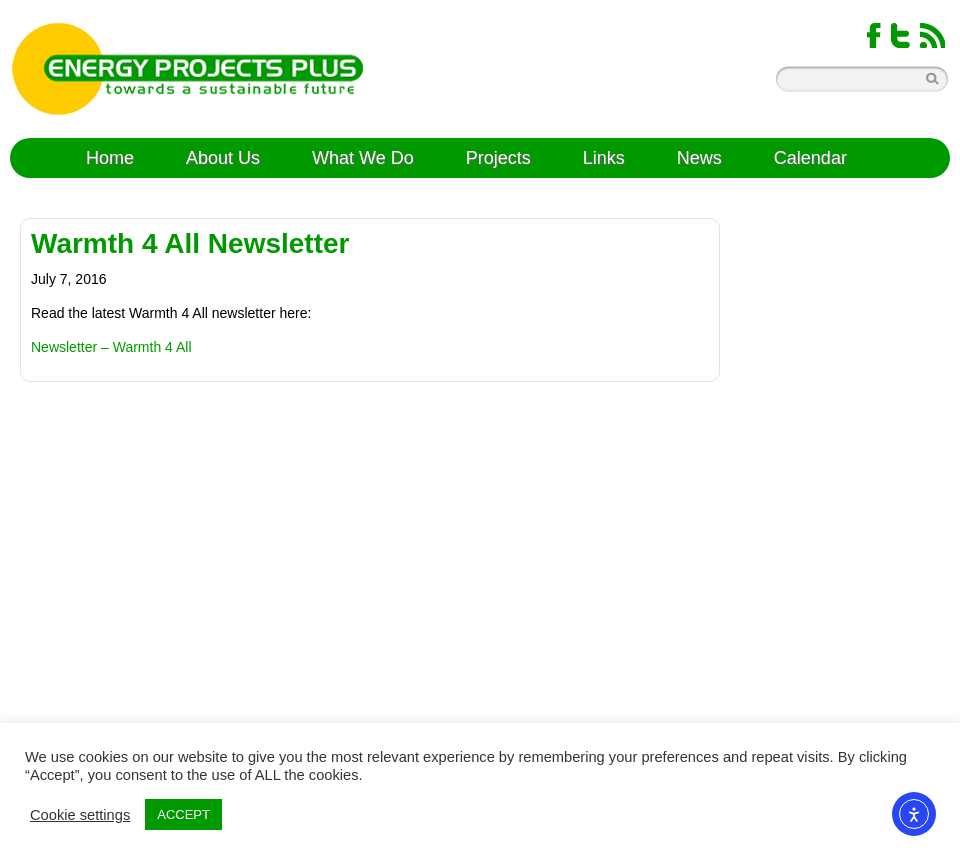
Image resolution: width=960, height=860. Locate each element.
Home (110, 158)
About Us (223, 158)
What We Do (363, 158)
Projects (498, 158)
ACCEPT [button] (183, 814)
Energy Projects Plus (187, 69)
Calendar (810, 158)
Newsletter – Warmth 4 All (111, 347)
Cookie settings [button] (80, 815)
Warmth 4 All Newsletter (190, 243)
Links (604, 158)
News (699, 158)
